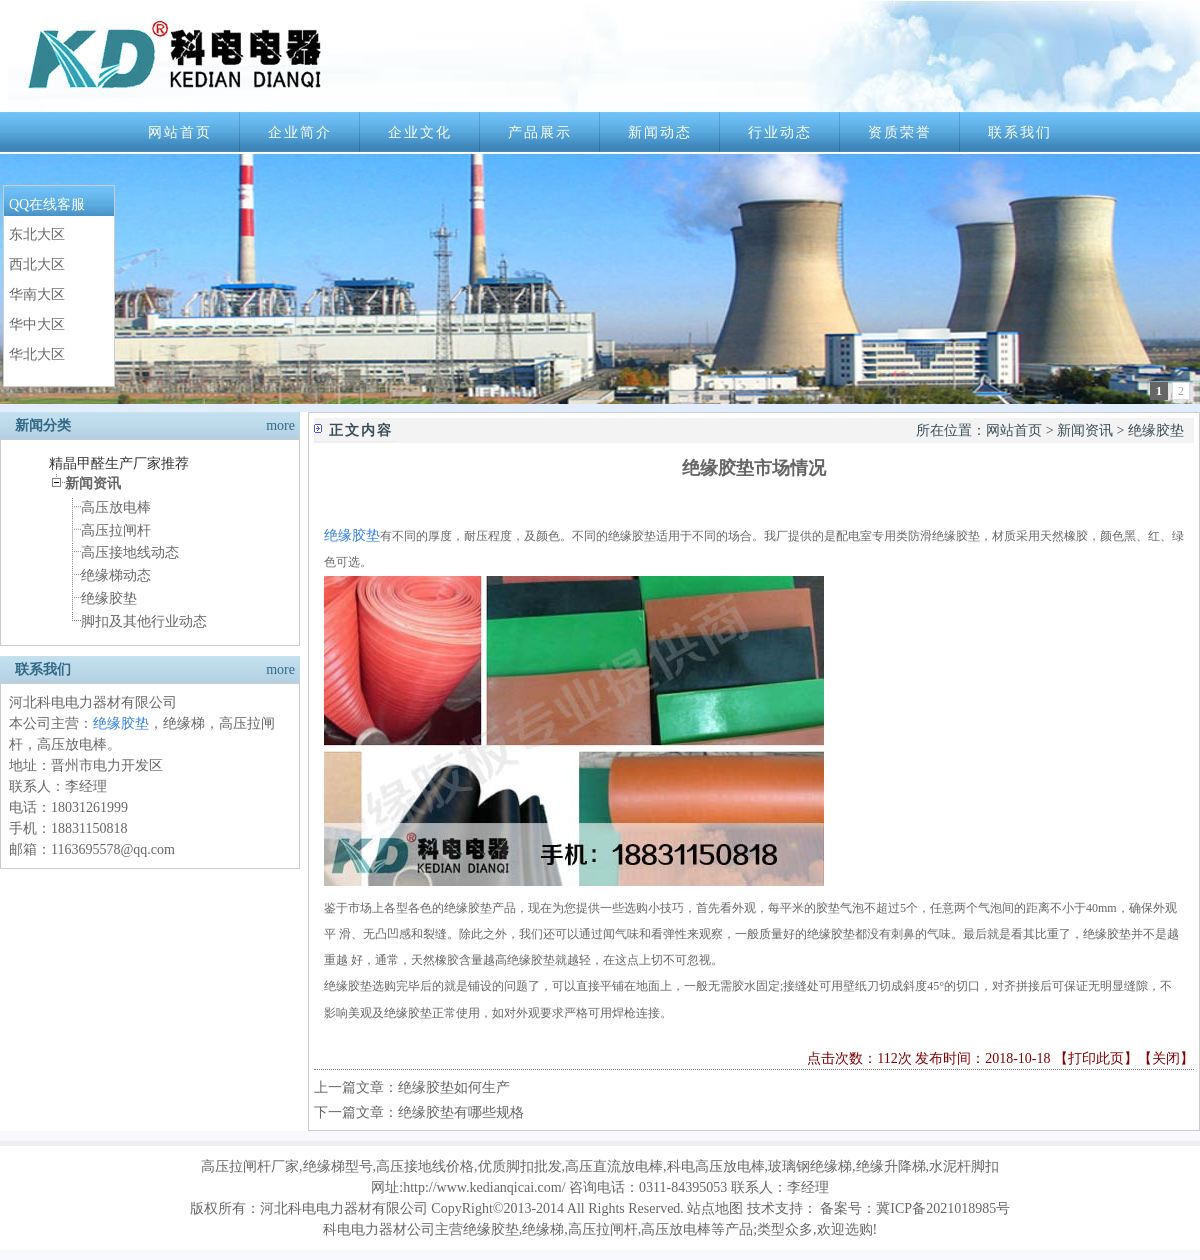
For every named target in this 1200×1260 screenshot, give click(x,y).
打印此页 (1096, 1058)
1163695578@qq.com (113, 849)
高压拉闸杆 (116, 530)
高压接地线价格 (425, 1166)
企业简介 (300, 132)
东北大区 (37, 234)
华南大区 (37, 294)
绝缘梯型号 (338, 1166)
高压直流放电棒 (614, 1166)
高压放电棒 (116, 507)
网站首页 (180, 132)
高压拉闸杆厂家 (250, 1166)
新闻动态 (660, 132)
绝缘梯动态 (116, 575)
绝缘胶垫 (109, 598)
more (280, 425)
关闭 (1166, 1058)
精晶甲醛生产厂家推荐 (119, 463)
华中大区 (37, 324)
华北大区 (37, 354)
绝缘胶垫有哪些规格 (461, 1112)
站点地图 (715, 1208)
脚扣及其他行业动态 (144, 621)
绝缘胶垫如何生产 (454, 1087)
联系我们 (1020, 132)
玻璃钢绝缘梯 (810, 1166)
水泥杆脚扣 (964, 1166)
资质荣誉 (900, 132)
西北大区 (37, 264)
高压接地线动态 (130, 552)
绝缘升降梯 (891, 1166)
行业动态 (780, 132)
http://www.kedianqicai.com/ (484, 1187)
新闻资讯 (1085, 430)
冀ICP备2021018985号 (943, 1208)
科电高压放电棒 (716, 1166)
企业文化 (420, 132)
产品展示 (540, 132)
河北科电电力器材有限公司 (344, 1208)
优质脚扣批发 (520, 1166)
